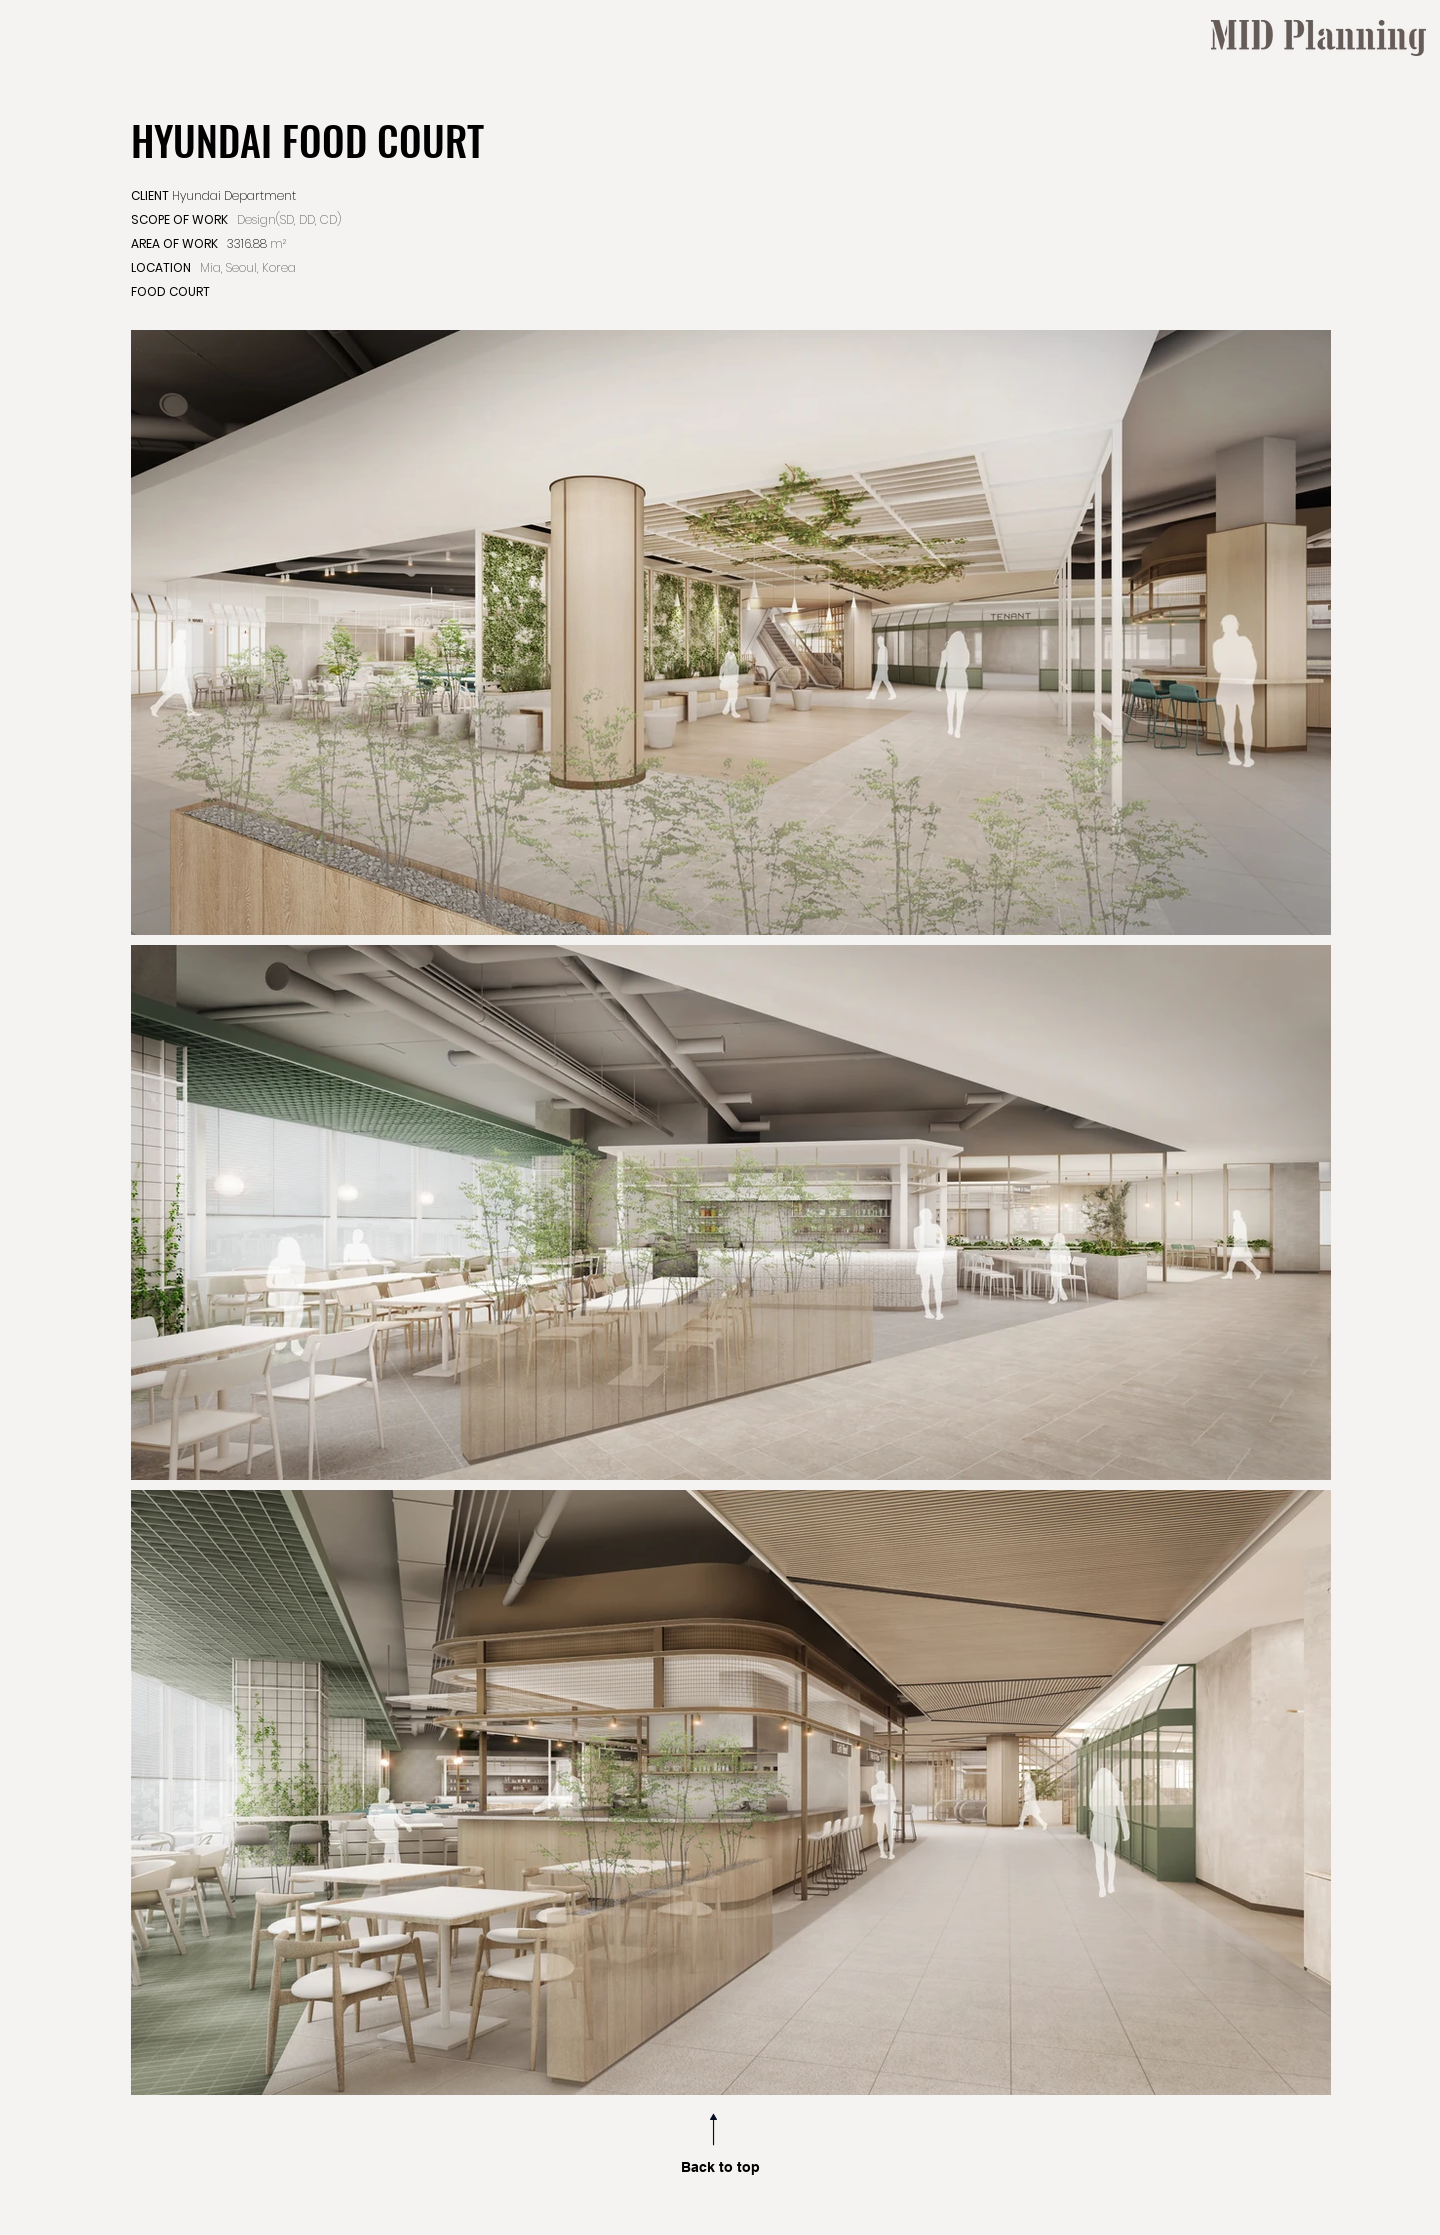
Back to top (720, 2167)
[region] (1316, 426)
